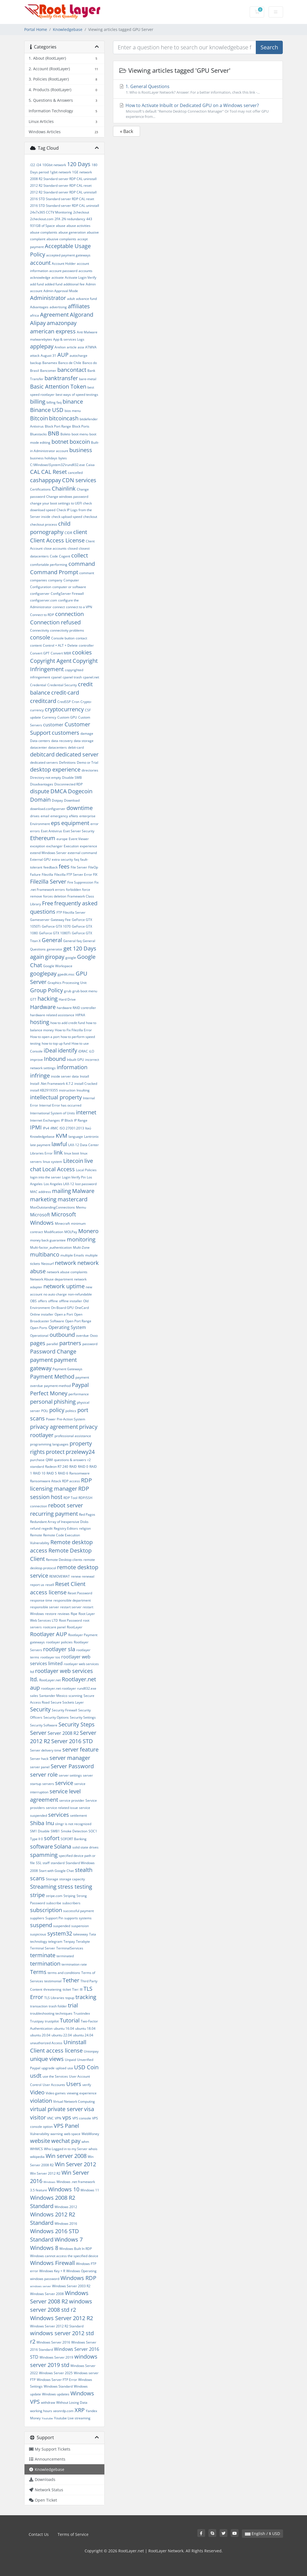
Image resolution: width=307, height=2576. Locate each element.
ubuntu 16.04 (64, 2028)
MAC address (40, 1191)
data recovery (62, 740)
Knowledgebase (67, 29)
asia (81, 347)
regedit (47, 1528)
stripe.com (54, 1895)
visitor (38, 2117)
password (89, 1344)
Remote (36, 1535)
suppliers (37, 1918)
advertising (58, 307)
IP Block (67, 1120)
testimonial (53, 1981)
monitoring (81, 1239)
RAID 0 (83, 1466)
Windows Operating (81, 2271)
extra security (62, 859)
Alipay (38, 323)
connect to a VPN (79, 607)
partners (70, 1343)
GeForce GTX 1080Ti (55, 933)
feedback (50, 867)
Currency (49, 717)
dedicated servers (44, 762)
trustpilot (52, 2021)
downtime (80, 808)
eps (55, 823)
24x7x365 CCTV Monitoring (51, 212)
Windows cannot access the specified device (64, 2256)
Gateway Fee (61, 919)
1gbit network (60, 172)
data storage (84, 740)
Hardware (43, 1007)
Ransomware (79, 1473)
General (52, 940)
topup (69, 1997)
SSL (38, 1863)
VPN (58, 2118)
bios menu (73, 410)
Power (51, 1419)
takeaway (80, 1934)
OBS (33, 1301)
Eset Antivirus (51, 831)
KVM (61, 1135)
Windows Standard (58, 2386)
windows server (40, 2286)
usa (70, 2068)
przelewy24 (80, 1452)
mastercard (72, 1199)
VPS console (81, 2118)
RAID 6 (63, 1473)
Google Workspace (57, 966)
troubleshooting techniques (51, 2013)
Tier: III (77, 1989)
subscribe (53, 1903)
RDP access (71, 1481)
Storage (52, 1879)
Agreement (54, 314)
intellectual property (56, 1097)
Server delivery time (45, 1750)
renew (76, 1576)
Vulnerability (39, 2133)
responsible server (44, 1607)
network (65, 1263)
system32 (59, 1933)
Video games (56, 2093)
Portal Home (35, 29)
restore (51, 1613)
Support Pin (54, 1918)
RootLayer (74, 1627)
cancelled (75, 472)
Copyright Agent (51, 660)
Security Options (56, 1717)
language (75, 1136)
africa (34, 315)
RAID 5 (51, 1473)
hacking (48, 998)
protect (55, 1452)
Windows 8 (44, 2248)
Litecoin (73, 1161)
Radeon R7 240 (56, 1466)
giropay (54, 956)
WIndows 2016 (66, 2223)
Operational (39, 1335)
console (40, 637)
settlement (78, 1815)
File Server (79, 867)
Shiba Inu (42, 1823)
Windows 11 (89, 2190)
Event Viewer (79, 838)
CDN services (79, 480)
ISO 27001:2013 (72, 1128)
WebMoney (90, 2133)
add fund (37, 284)
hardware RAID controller (76, 1007)
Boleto (65, 434)
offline (53, 1301)
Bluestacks (38, 434)
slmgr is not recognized (73, 1823)
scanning (75, 1695)
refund (35, 1528)
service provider (71, 1800)
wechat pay (65, 2141)
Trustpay (37, 2021)
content (36, 645)
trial (73, 2005)
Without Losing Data (71, 2402)
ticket (67, 1989)
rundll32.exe (86, 1688)
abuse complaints (43, 232)
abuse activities (78, 225)
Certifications (40, 489)
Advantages (39, 307)
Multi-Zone (81, 1247)
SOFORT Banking (74, 1839)
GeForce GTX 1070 (56, 926)
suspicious (38, 1934)
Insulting (83, 1090)
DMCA (58, 791)
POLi (44, 1410)
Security (40, 1709)
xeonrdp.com (63, 2410)
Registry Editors (66, 1528)
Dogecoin (80, 791)
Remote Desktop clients (64, 1559)
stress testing (75, 1886)
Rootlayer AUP (48, 1634)
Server (38, 1732)
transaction (39, 2006)
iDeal (50, 1050)
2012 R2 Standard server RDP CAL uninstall (63, 192)
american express (53, 331)
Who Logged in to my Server (65, 2148)
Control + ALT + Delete (60, 645)
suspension (80, 1925)
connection (69, 614)
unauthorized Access (46, 2043)
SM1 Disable (40, 1831)
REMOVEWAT (59, 1576)
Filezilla (47, 874)
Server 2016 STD (72, 1741)
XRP (80, 2410)
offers (42, 1301)
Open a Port (64, 1314)
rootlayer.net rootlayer (58, 1688)
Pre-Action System (71, 1419)
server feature (80, 1749)
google (70, 957)
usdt (35, 2075)
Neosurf (47, 1263)
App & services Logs (68, 339)
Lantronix (91, 1136)
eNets (73, 816)
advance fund (86, 298)
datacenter (38, 747)
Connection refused (55, 622)
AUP (62, 354)
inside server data (65, 1076)
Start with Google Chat (56, 1870)
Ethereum (42, 838)
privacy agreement (54, 1426)
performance (78, 1394)
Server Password (72, 1766)
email (45, 816)
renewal (88, 1576)
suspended (61, 1925)
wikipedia (37, 2156)
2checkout (81, 212)
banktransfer (61, 378)
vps (66, 2117)
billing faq (54, 402)
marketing (43, 1199)
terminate (42, 1955)
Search (269, 47)
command (81, 563)
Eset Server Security (78, 831)
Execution (71, 846)
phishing (65, 1401)
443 (89, 219)
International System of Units (52, 1113)
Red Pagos (87, 1514)
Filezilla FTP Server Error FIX (75, 874)
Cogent (64, 556)
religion (85, 1528)
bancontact (71, 369)
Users (73, 2084)
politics (70, 1410)
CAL (35, 472)
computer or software (69, 586)
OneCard (82, 1307)
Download (72, 800)
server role (44, 1774)
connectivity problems (67, 630)
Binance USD (46, 410)
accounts (85, 270)
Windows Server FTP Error (57, 2379)
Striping (69, 1895)
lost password (86, 1184)
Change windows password (67, 496)
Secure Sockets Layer (67, 1702)
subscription (46, 1910)
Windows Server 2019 (56, 2357)
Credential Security (62, 685)
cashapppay (45, 480)
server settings (70, 1775)
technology (38, 1941)
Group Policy (46, 990)
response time (41, 1600)
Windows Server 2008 (47, 2293)
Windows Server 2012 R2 (61, 2318)
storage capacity (72, 1879)
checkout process (43, 524)
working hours (41, 2410)
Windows (49, 2182)
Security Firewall (64, 1710)
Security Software (43, 1725)
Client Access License (57, 540)
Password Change (53, 1351)
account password (63, 270)
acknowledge (40, 277)
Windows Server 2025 (56, 2373)
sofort (52, 1838)
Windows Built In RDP (75, 2248)
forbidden (73, 889)
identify (67, 1050)
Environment (40, 823)
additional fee (74, 284)
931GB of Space (42, 225)
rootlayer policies (59, 1642)
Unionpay (91, 2051)
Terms (38, 1972)
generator (54, 949)
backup (35, 362)
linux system (52, 1161)
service (64, 1783)
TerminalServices (69, 1948)
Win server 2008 (66, 2156)
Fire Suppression (80, 882)
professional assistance (73, 1435)
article (72, 347)
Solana (62, 1846)
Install (84, 1076)
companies (38, 580)
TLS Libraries (54, 1997)
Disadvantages (41, 784)
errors (35, 831)
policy (56, 1410)
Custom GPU (67, 717)
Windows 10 (63, 2189)
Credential (38, 685)
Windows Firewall (52, 2263)
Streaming (43, 1886)
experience (88, 846)
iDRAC (83, 1051)
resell (49, 1584)
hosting (39, 1022)
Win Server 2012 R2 (45, 2173)
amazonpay (62, 323)
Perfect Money (48, 1393)
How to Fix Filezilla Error (73, 1030)
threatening (52, 1989)
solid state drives (85, 1847)
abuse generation (72, 232)
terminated (65, 1956)
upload (61, 2068)
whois (93, 2148)
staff (46, 1863)
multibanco (44, 1254)
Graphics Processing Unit (67, 982)
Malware (83, 1191)
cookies (82, 652)
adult (71, 298)
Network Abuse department (51, 1279)
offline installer (70, 1301)
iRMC (54, 1128)
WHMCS (36, 2148)
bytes (62, 458)
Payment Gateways (67, 1369)
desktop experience (55, 769)
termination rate (74, 1964)
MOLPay (70, 1231)
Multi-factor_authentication (51, 1247)
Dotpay (57, 800)
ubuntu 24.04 (83, 2035)
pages (37, 1343)
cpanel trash (72, 677)
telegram (55, 1941)
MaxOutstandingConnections (52, 1207)
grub (67, 991)
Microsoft (40, 1215)
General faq (72, 940)
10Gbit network (54, 164)
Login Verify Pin (74, 1177)
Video (37, 2092)
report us (37, 1584)
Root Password (70, 1620)
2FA (57, 219)
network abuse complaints (67, 1272)
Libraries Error (41, 1153)
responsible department (72, 1600)
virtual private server (56, 2109)
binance (73, 401)
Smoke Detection (74, 1831)
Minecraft (62, 1223)
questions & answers (70, 1459)
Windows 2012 (66, 2206)
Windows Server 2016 (53, 2342)
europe (62, 838)
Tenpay (69, 1941)
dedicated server (77, 754)
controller (86, 645)
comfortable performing (48, 564)
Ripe (74, 1613)
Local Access (58, 1169)
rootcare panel (54, 1627)
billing (37, 401)
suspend (41, 1925)
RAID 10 (39, 1473)
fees (64, 866)
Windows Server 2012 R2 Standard (56, 2326)
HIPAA (80, 1015)
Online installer (41, 1314)
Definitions (67, 762)
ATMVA (91, 347)
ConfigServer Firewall (67, 593)
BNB (53, 433)
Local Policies (86, 1170)
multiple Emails (72, 1255)
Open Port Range (78, 1321)
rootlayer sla (59, 1649)
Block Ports (80, 426)
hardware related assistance (52, 1015)
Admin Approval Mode (60, 290)
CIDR (68, 532)
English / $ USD (262, 2533)
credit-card (65, 692)
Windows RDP (78, 2278)
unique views (47, 2059)
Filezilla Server (48, 881)
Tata (92, 1934)
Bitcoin (39, 418)
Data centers (40, 740)
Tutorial (70, 2020)
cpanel (56, 677)
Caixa (90, 464)
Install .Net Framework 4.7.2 (51, 1083)
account (40, 262)
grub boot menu (84, 991)
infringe (40, 1075)
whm (85, 2141)
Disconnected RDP (68, 784)
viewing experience (82, 2093)
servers (48, 1783)
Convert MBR (61, 653)
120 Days (78, 164)
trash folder (58, 2006)
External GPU (40, 859)
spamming (44, 1855)
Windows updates (55, 2394)
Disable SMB (72, 777)
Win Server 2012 (75, 2164)
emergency (59, 816)
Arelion (60, 347)
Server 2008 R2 (63, 1733)
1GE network (82, 172)
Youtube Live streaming (72, 2418)
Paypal (80, 1385)
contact (81, 638)
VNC (50, 2118)
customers (65, 732)
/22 (32, 164)
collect (79, 555)
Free (47, 903)
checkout (90, 516)
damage (86, 733)
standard (58, 1863)
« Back (126, 131)
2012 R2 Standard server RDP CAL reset (61, 185)
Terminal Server (42, 1948)
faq (76, 859)
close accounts (55, 548)
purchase (37, 1459)
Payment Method (52, 1376)
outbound (62, 1334)
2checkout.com (41, 219)
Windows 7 (69, 2239)
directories (90, 770)
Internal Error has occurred (60, 1105)
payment (41, 1360)
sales (34, 1695)
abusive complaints (61, 239)
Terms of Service (73, 2534)
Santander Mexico (53, 1695)
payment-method (57, 1385)
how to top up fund (56, 1043)
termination (45, 1963)
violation (41, 2100)
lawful (59, 1144)
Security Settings (83, 1717)
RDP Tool (70, 1497)
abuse (60, 225)
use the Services (55, 2076)
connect (59, 607)
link (58, 1152)
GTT (33, 999)
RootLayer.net (50, 1680)
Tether (71, 1980)
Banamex (49, 362)
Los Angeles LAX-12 (59, 1184)
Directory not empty (45, 777)
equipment (75, 823)
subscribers (71, 1903)
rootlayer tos (50, 1657)
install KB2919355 (44, 1090)
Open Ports (38, 1327)
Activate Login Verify (80, 277)
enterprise (87, 816)
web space (72, 2133)
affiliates (79, 306)
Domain (40, 799)
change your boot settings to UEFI (56, 503)
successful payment (78, 1910)
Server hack (39, 1758)
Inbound (55, 1059)
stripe (37, 1895)
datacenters (57, 747)
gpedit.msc (66, 974)
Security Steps (76, 1724)
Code (54, 556)
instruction (67, 1090)
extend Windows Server (48, 852)
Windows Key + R (52, 2271)
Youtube (47, 2418)
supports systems (78, 1918)
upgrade (48, 2068)
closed (73, 548)
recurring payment (54, 1513)
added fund (53, 284)
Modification (53, 1231)
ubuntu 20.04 (40, 2035)
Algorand (81, 314)
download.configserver (47, 808)
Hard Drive (67, 999)
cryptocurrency (64, 709)
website (40, 2141)
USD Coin (86, 2067)
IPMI (36, 1127)
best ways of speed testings (77, 394)
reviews (64, 1613)
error (94, 823)
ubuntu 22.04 (61, 2035)
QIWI (49, 1459)
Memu (81, 1207)
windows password (44, 2278)
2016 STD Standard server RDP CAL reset (62, 199)
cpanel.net (91, 677)
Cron (75, 701)
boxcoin (80, 441)
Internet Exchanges (45, 1120)
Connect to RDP (42, 614)
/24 (38, 164)
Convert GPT (40, 653)
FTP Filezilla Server (71, 912)
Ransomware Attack (45, 1481)
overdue (82, 1335)
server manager (70, 1758)
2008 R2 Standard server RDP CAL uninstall (63, 178)
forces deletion (54, 896)
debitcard (42, 754)
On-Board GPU (62, 1307)
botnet (59, 441)
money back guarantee (48, 1240)
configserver (40, 593)
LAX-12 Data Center (83, 1145)
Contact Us (39, 2534)
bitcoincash (63, 418)
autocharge (78, 355)
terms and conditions (64, 1972)
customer (53, 725)
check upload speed (66, 516)
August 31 (48, 355)
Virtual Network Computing (74, 2101)
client (80, 532)
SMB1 (55, 1831)
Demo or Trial (87, 762)
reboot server (65, 1505)
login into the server (45, 1177)
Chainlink (64, 488)
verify (86, 2084)
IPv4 (46, 1128)
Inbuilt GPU (75, 1059)
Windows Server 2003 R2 (71, 2286)
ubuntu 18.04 (85, 2028)
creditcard (43, 701)
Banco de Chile (69, 362)
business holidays (43, 458)
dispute (39, 791)
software (41, 1846)
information (72, 1067)
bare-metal (87, 379)
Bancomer (48, 370)
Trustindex (81, 2013)
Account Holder (64, 263)
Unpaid (70, 2059)
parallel (52, 1344)
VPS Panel (66, 2125)
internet (86, 1112)
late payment (40, 1145)
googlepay (43, 973)
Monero (88, 1231)
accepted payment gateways (68, 255)
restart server (71, 1607)
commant (86, 573)
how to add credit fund (67, 1022)
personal (41, 1401)
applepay (41, 346)
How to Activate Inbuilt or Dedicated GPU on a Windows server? (198, 110)
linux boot (71, 1153)
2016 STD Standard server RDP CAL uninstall (64, 205)
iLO (91, 1051)
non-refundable (80, 1294)
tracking (85, 1997)
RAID (73, 1466)
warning (56, 2133)
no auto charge (55, 1294)
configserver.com (43, 600)
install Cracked (85, 1083)
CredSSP (64, 701)
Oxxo (94, 1335)
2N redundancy (73, 219)
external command (82, 852)
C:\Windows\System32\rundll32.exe (57, 464)
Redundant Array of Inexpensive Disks (59, 1521)
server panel (40, 1767)
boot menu (80, 434)
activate (57, 277)
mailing (61, 1191)
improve (36, 1059)
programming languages (49, 1444)
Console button (63, 638)
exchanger (54, 846)
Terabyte (83, 1941)
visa (89, 2109)
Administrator (48, 298)
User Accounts (54, 2084)
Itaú (88, 1128)
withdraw (48, 2402)
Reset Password (80, 1593)
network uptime (64, 1286)
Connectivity (39, 630)
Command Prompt (54, 572)
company (55, 580)
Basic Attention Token (58, 386)
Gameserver (40, 919)
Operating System (67, 1327)
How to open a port (45, 1036)
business (80, 450)
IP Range (80, 1120)
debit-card (76, 747)
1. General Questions (198, 89)
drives (35, 816)
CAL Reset (54, 472)
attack (35, 355)
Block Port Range (58, 426)
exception (37, 846)
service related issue (62, 1807)
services (58, 1814)
